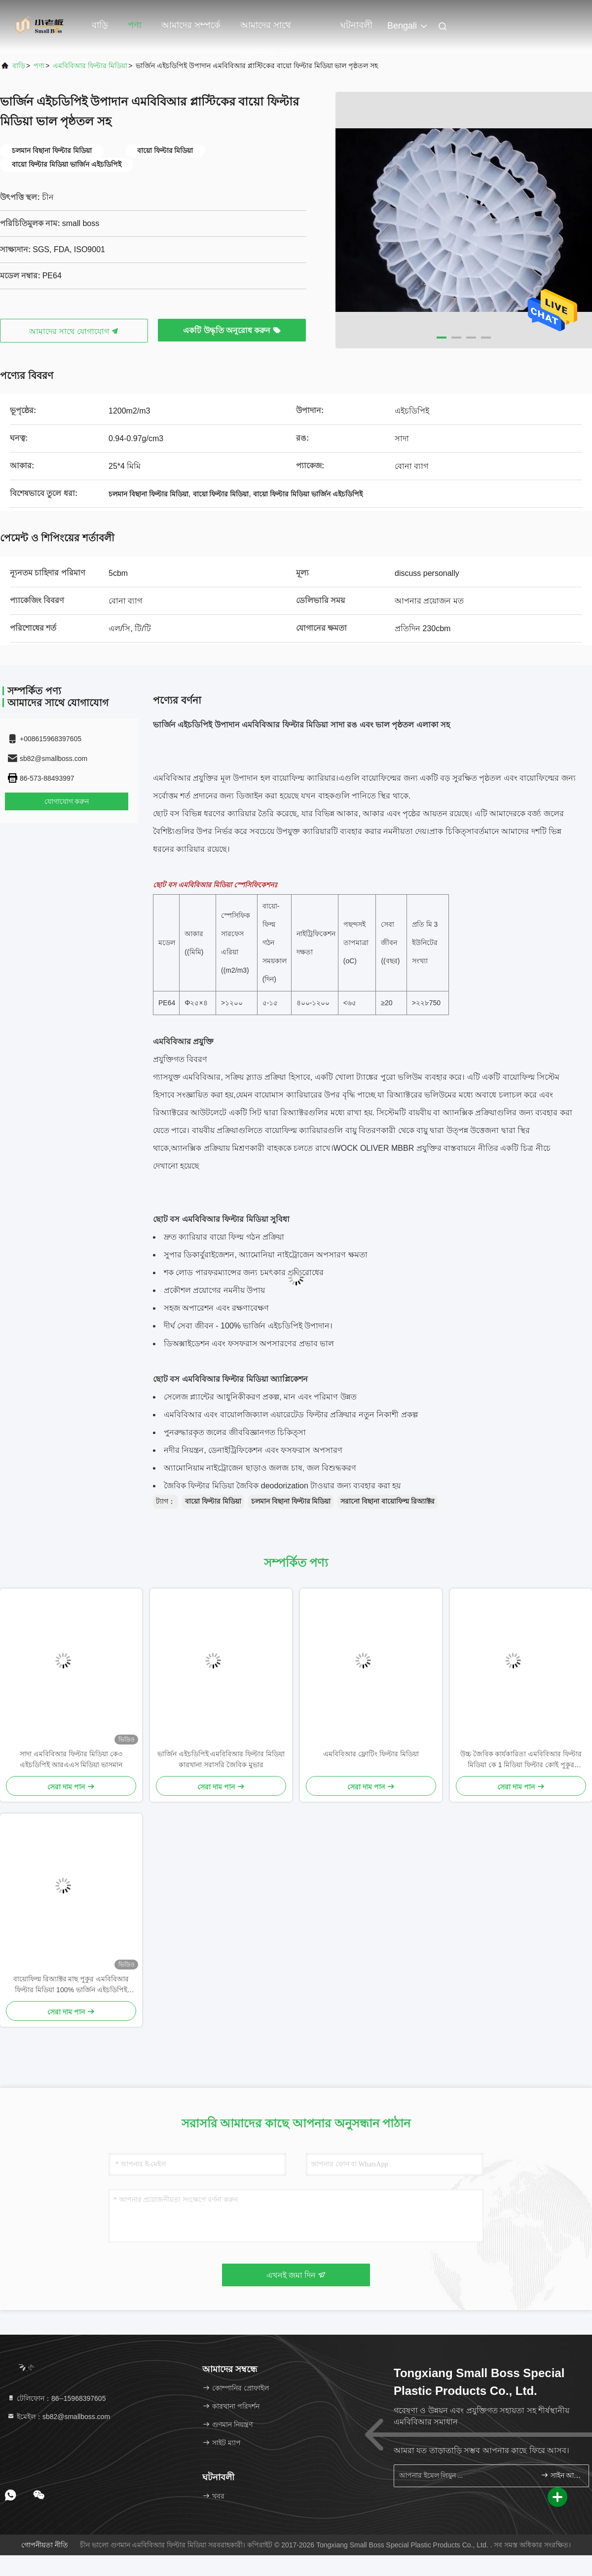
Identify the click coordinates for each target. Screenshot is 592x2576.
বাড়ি (100, 25)
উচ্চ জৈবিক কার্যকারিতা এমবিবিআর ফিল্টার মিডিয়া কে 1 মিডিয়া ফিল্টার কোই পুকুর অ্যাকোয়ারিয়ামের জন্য (521, 1760)
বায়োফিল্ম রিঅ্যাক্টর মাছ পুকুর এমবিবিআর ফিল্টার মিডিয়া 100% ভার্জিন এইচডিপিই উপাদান (71, 1985)
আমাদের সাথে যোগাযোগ (74, 331)
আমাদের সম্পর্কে (191, 25)
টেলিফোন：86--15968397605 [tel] (56, 2398)
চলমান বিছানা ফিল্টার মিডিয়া (291, 1501)
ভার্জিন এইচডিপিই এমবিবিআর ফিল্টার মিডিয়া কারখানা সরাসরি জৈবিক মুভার (221, 1759)
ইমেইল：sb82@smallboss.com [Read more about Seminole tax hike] (58, 2417)
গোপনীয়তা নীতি (44, 2545)
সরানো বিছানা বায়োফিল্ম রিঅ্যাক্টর (387, 1501)
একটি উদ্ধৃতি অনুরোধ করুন (232, 330)
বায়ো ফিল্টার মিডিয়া (213, 1501)
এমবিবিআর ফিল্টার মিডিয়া (90, 66)
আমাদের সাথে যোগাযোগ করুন (268, 30)
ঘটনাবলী (356, 25)
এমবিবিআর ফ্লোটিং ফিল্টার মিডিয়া (371, 1754)
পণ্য (135, 25)
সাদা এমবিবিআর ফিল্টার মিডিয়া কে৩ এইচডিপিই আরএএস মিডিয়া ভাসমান (71, 1759)
